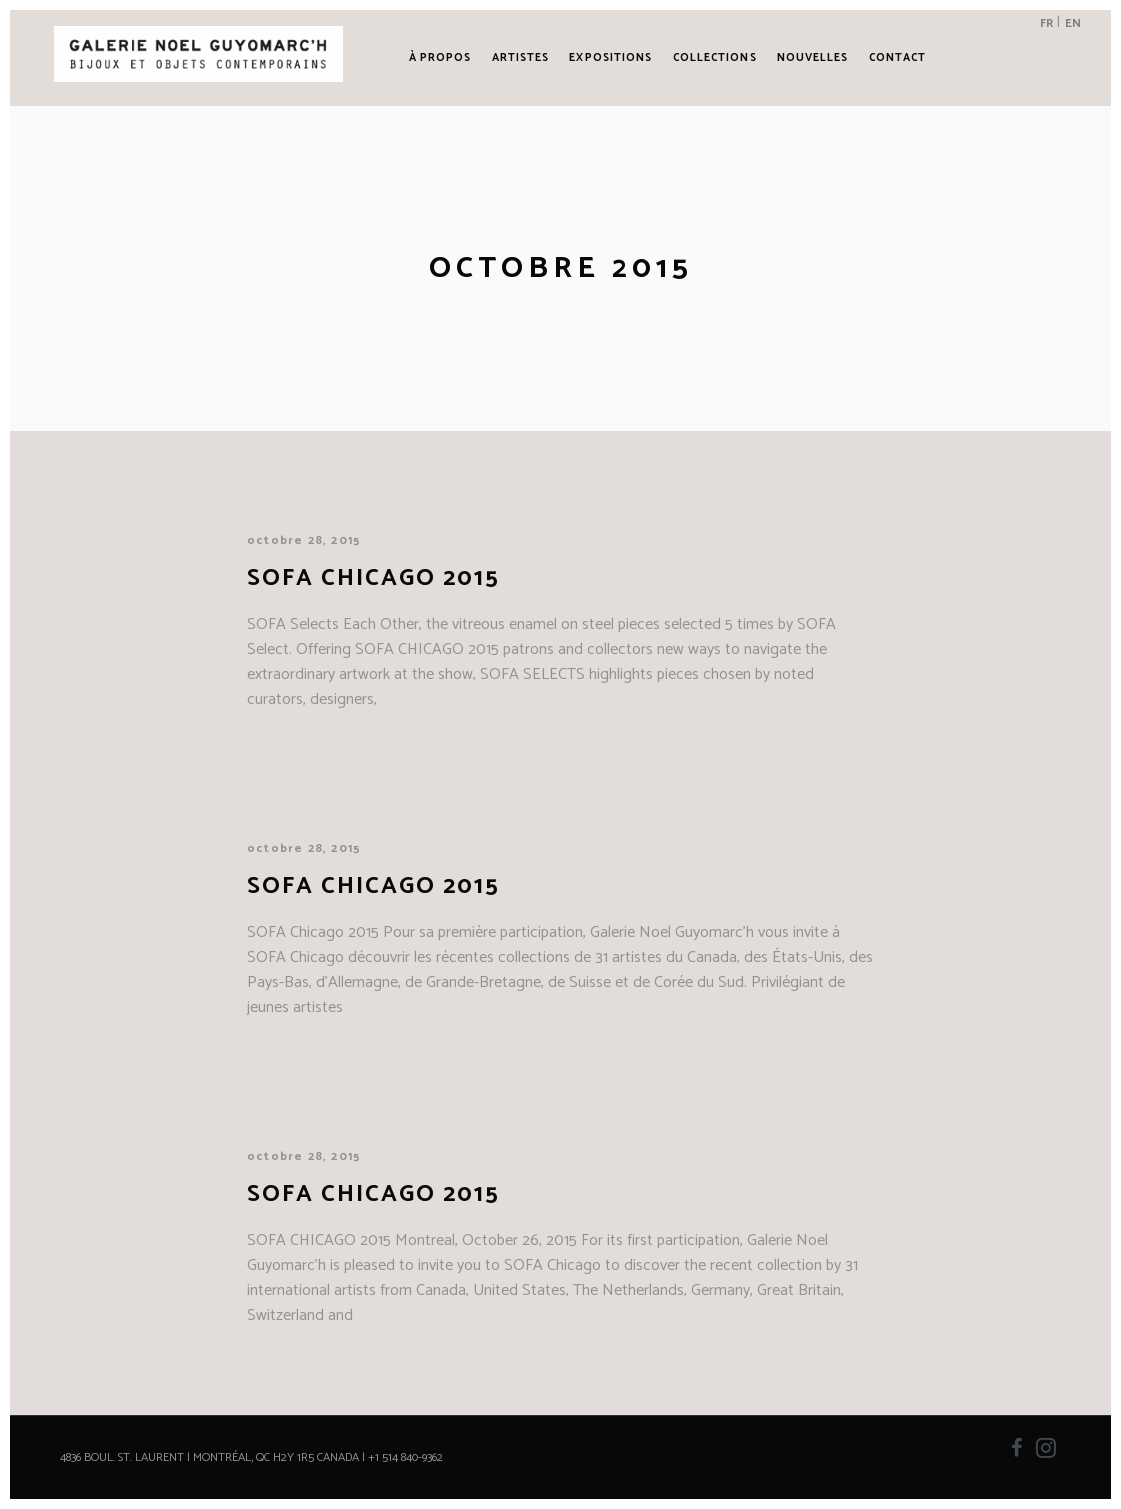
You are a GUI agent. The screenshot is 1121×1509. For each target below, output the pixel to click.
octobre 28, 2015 (304, 540)
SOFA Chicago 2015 (373, 578)
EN (1073, 23)
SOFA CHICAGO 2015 (373, 1194)
